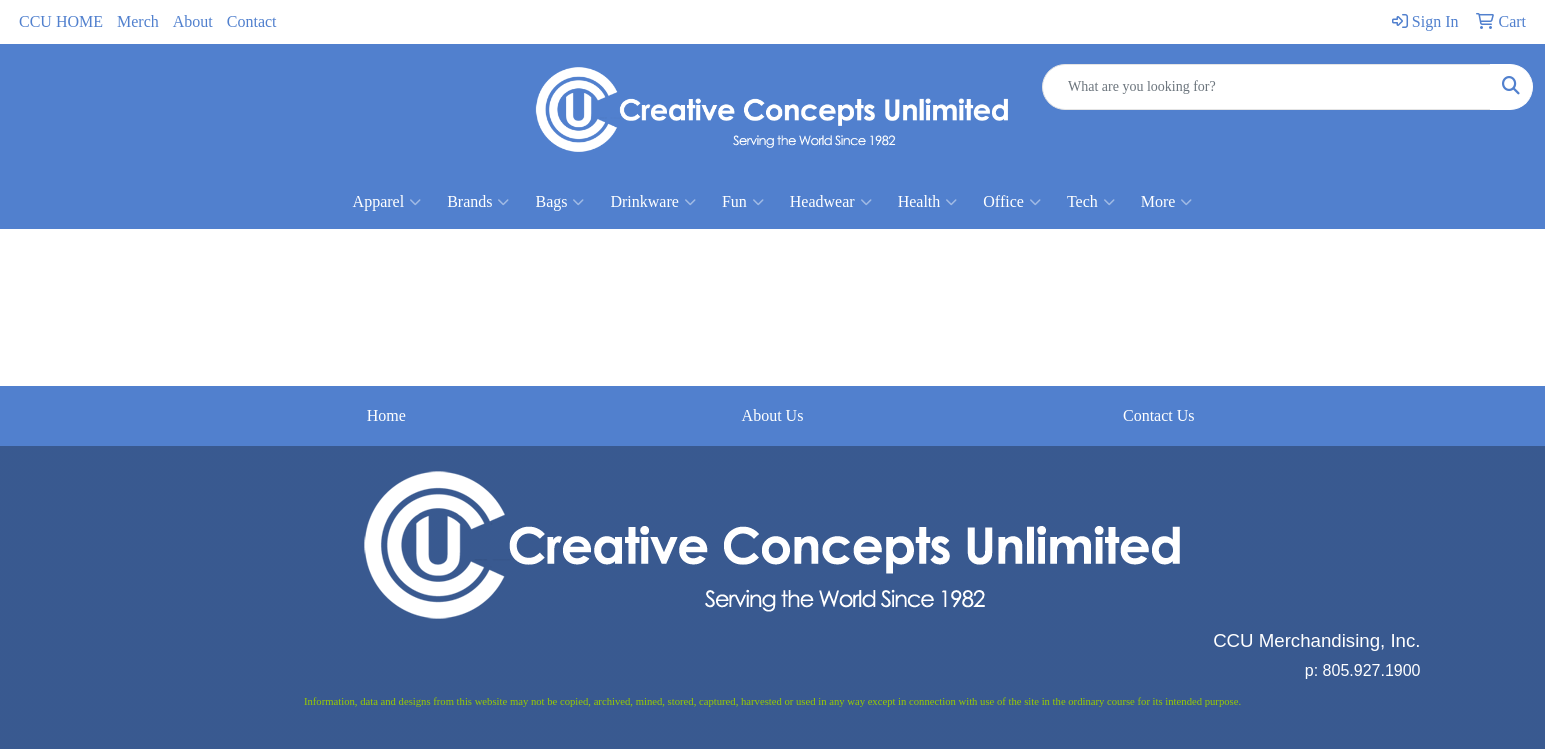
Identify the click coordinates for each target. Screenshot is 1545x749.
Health (928, 202)
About (193, 21)
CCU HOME (61, 21)
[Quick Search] (1266, 87)
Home (386, 415)
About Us (773, 415)
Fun (743, 202)
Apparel (387, 202)
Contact (252, 21)
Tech (1091, 202)
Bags (559, 202)
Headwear (831, 202)
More (1167, 202)
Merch (138, 21)
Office (1012, 202)
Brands (478, 202)
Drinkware (652, 202)
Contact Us (1159, 415)
